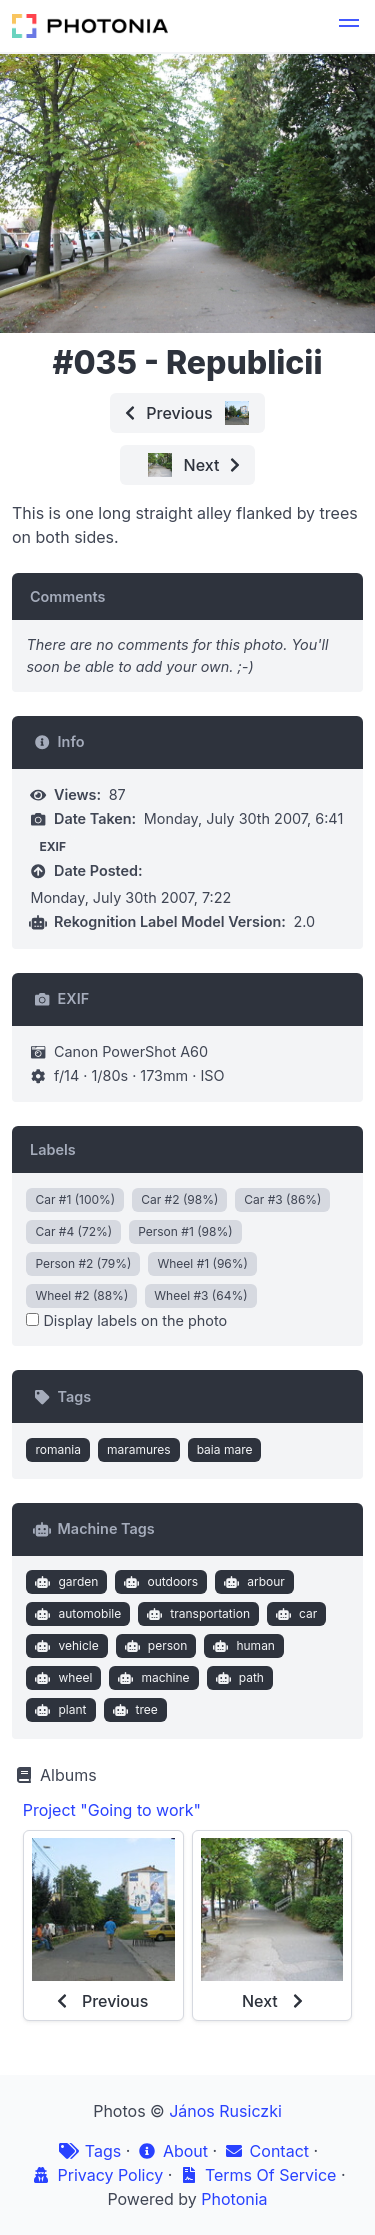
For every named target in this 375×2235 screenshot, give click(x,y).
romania (58, 1449)
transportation (196, 1614)
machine (152, 1678)
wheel (61, 1678)
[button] (349, 26)
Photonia (234, 2199)
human (242, 1646)
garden (64, 1582)
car (294, 1614)
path (237, 1678)
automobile (76, 1614)
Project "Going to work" (112, 1810)
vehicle (65, 1646)
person (153, 1646)
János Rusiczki (225, 2111)
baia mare (225, 1449)
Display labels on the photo (126, 1320)
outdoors (159, 1582)
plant (59, 1710)
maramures (139, 1449)
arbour (252, 1582)
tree (133, 1710)
